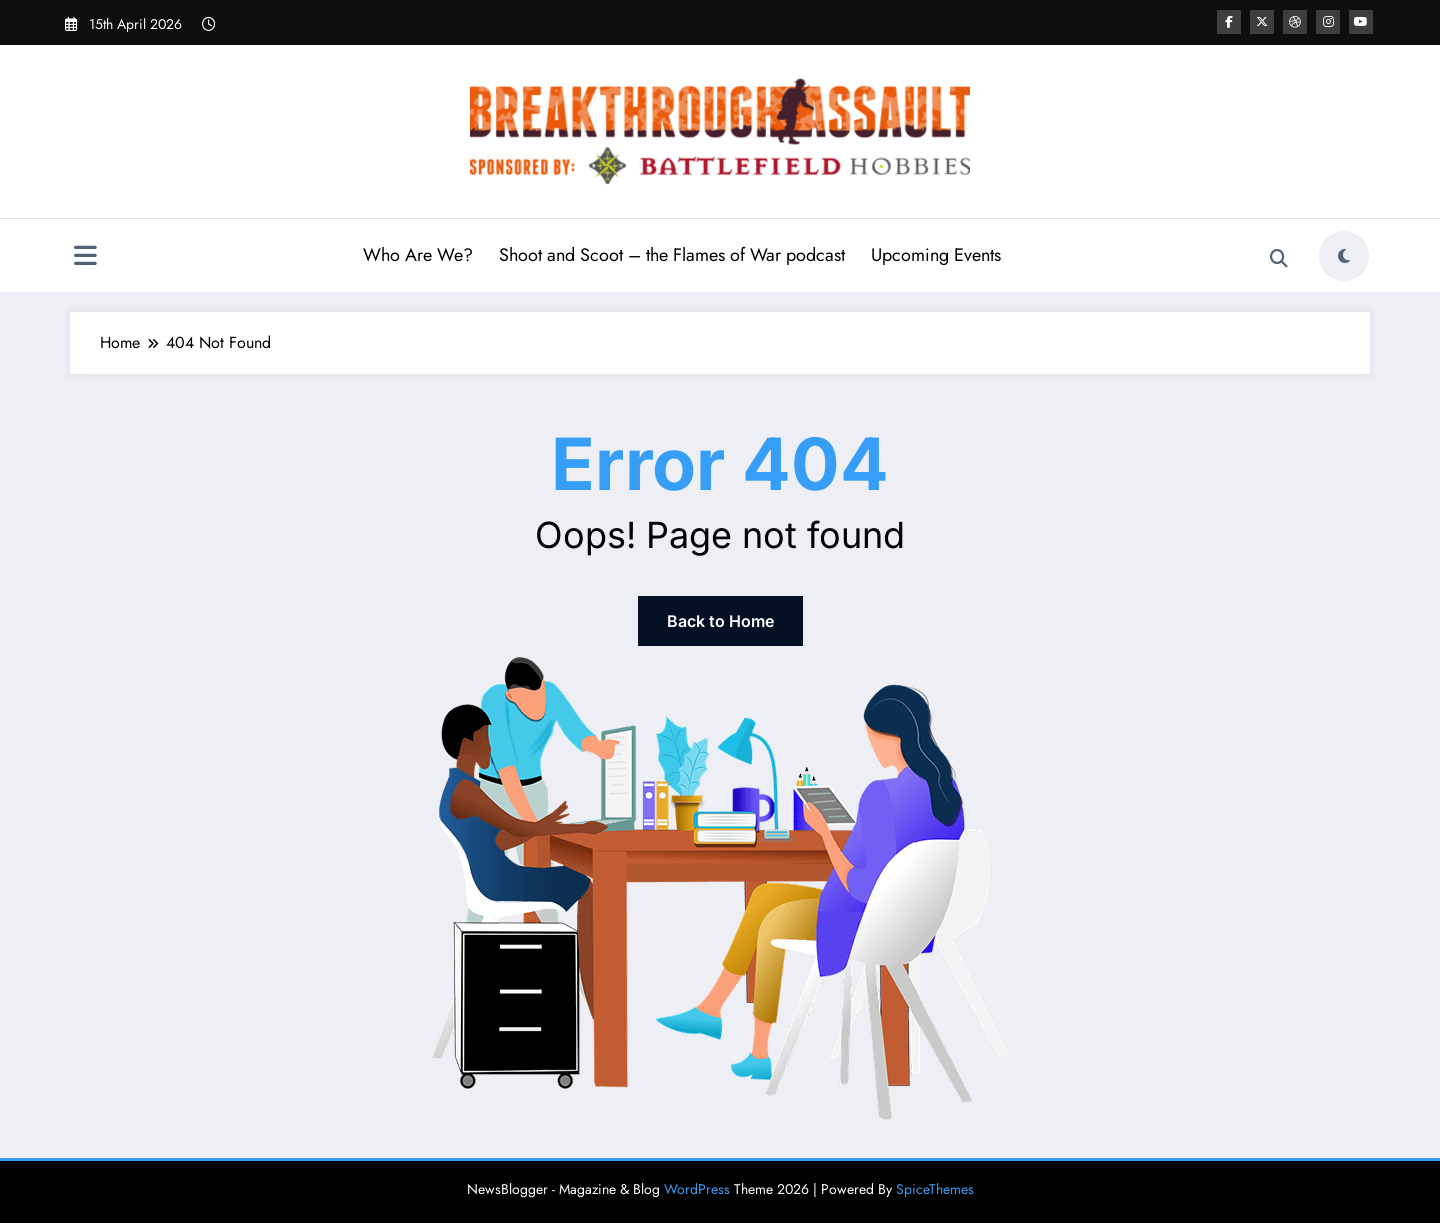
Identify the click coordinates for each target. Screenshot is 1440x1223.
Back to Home (720, 621)
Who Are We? (418, 255)
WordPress (697, 1189)
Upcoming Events (936, 255)
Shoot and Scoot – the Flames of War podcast (672, 255)
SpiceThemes (935, 1189)
